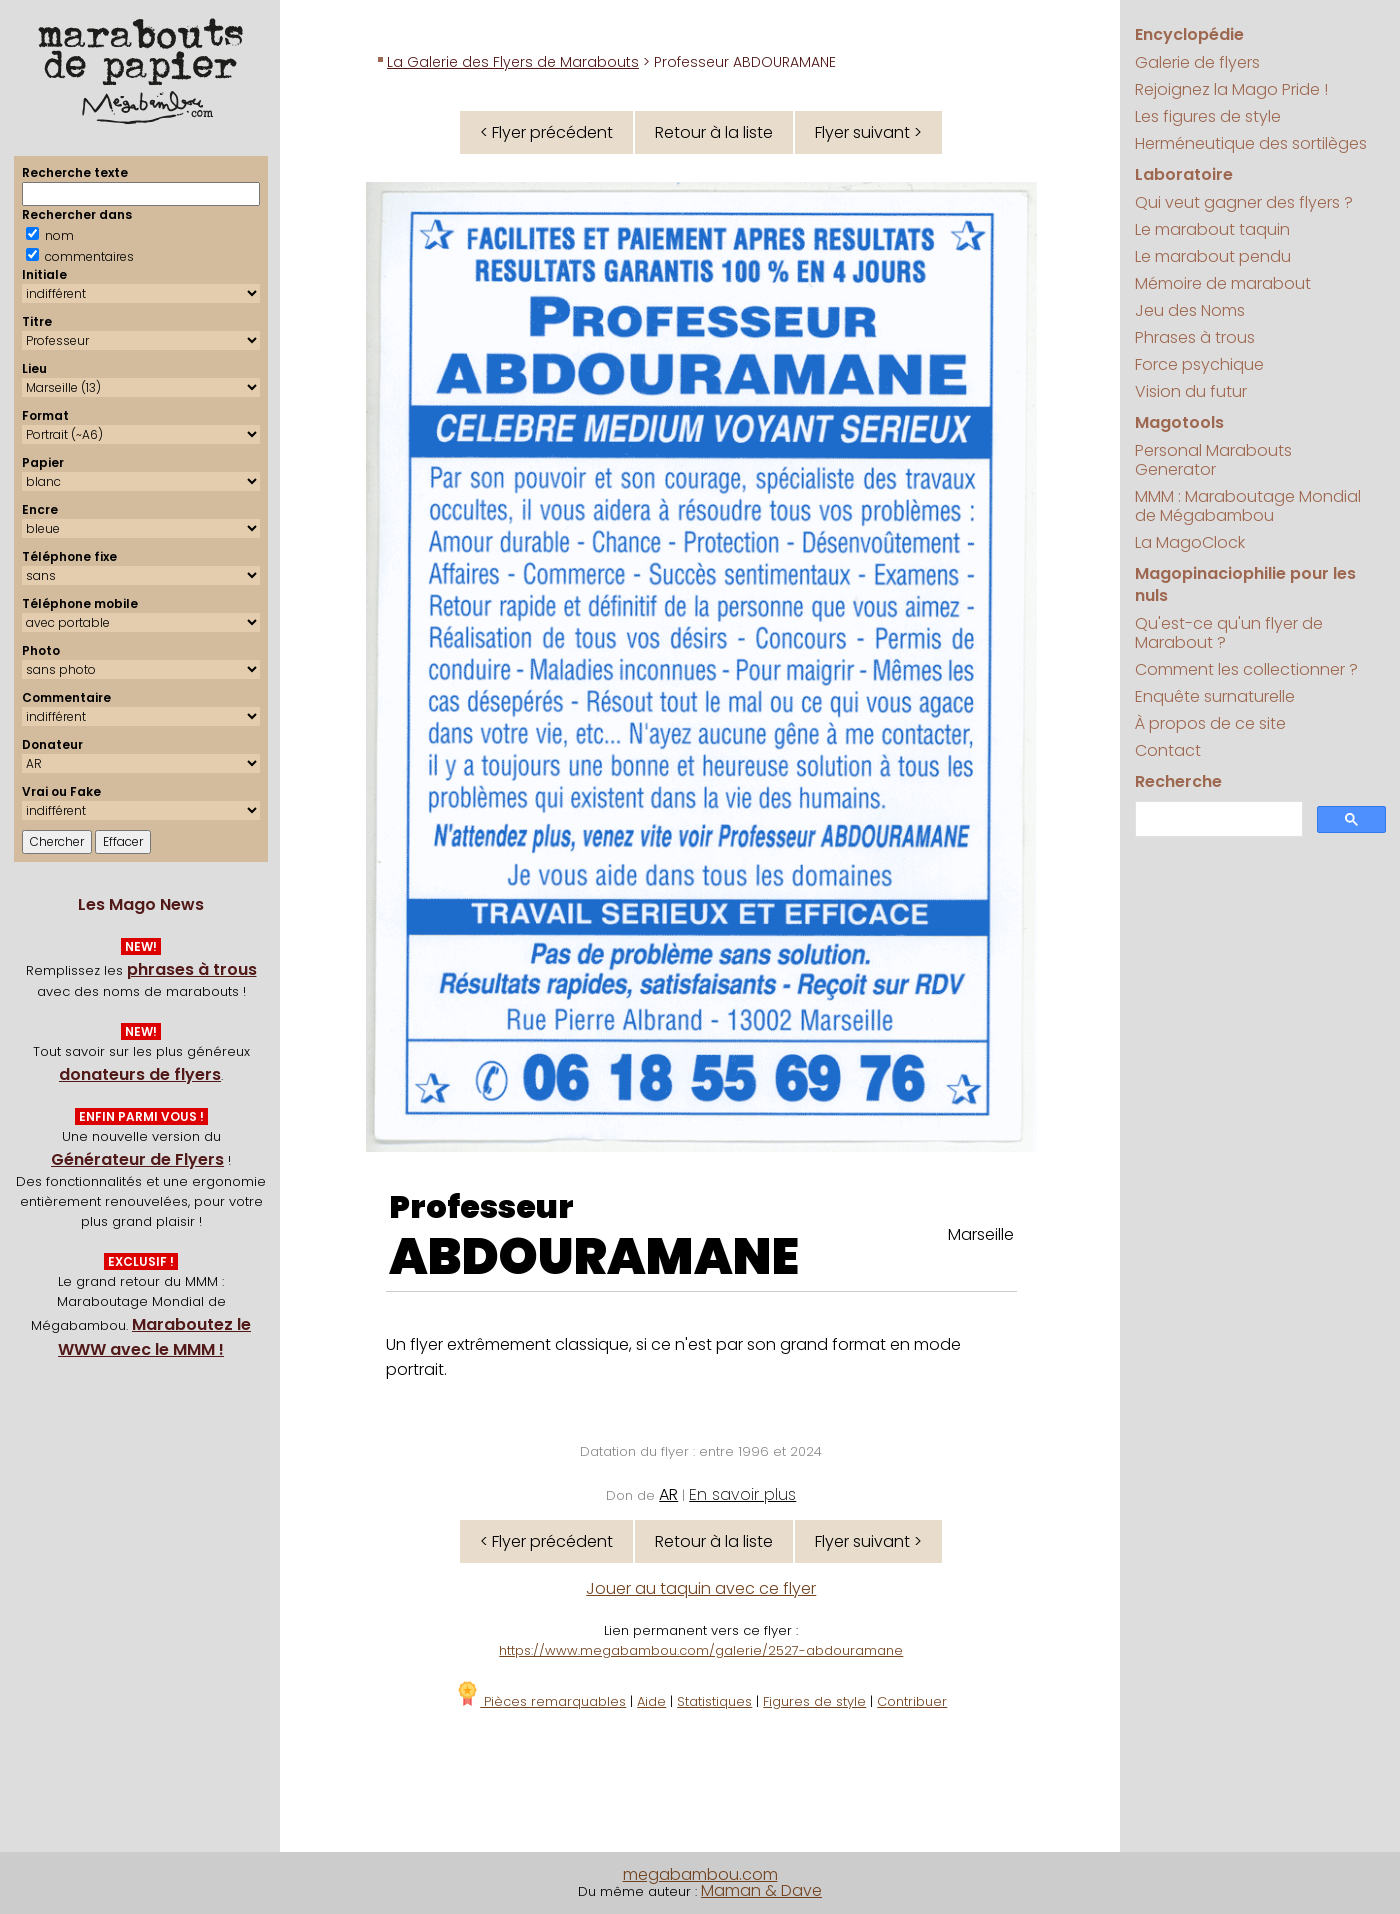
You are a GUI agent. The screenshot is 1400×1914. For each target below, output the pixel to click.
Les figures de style (1208, 116)
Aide (651, 1701)
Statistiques (714, 1701)
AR (668, 1494)
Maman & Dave (761, 1890)
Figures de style (814, 1701)
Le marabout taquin (1212, 229)
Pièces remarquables (540, 1701)
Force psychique (1199, 364)
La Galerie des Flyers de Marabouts (513, 62)
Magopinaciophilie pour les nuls (1245, 584)
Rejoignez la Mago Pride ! (1231, 89)
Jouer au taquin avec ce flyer (701, 1588)
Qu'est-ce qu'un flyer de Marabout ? (1229, 633)
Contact (1168, 750)
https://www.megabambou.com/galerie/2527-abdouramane (701, 1650)
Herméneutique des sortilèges (1251, 143)
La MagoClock (1190, 542)
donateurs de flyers (140, 1074)
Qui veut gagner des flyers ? (1244, 202)
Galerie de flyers (1197, 62)
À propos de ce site (1210, 723)
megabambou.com (700, 1874)
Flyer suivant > (868, 132)
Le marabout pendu (1213, 256)
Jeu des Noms (1190, 310)
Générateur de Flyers (137, 1159)
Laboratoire (1184, 174)
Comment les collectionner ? (1246, 669)
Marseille (981, 1234)
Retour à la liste (714, 132)
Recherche (1178, 781)
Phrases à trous (1195, 337)
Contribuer (912, 1701)
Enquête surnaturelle (1215, 696)
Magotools (1179, 422)
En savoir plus (742, 1494)
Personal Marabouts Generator (1213, 460)
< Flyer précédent (546, 132)
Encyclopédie (1189, 34)
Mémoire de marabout (1223, 283)
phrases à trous (192, 969)
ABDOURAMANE (594, 1257)
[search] (1217, 819)
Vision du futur (1191, 391)
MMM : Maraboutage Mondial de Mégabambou (1248, 506)
